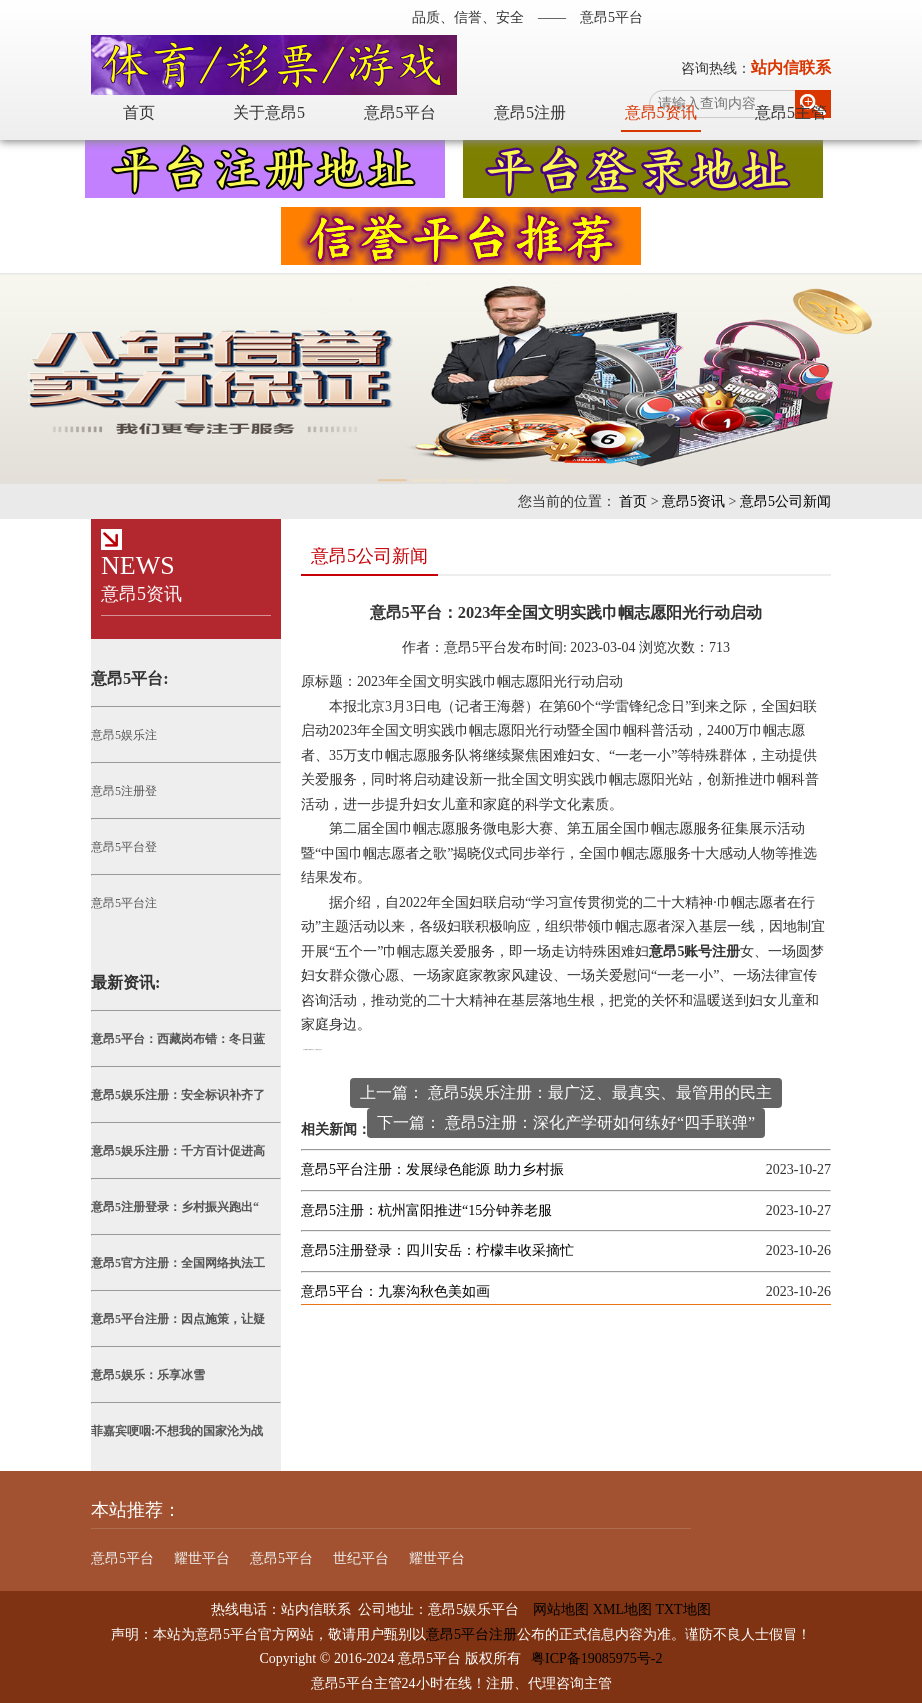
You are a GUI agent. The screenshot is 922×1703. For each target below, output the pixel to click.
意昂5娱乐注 (124, 735)
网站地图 (554, 1609)
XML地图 (622, 1609)
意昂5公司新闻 (785, 501)
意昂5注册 (530, 112)
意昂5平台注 (124, 903)
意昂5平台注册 (471, 1634)
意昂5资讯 (661, 112)
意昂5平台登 (124, 847)
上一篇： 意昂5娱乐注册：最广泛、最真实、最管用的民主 (566, 1092)
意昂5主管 (791, 112)
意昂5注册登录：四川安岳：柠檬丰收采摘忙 (437, 1250)
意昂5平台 (400, 112)
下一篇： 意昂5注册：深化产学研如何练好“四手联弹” (566, 1122)
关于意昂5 (269, 112)
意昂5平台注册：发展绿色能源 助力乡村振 (432, 1169)
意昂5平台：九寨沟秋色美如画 (395, 1291)
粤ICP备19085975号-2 (596, 1658)
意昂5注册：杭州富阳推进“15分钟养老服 (426, 1210)
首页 (139, 112)
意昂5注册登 (124, 791)
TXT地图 (682, 1609)
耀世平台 (202, 1558)
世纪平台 (361, 1558)
